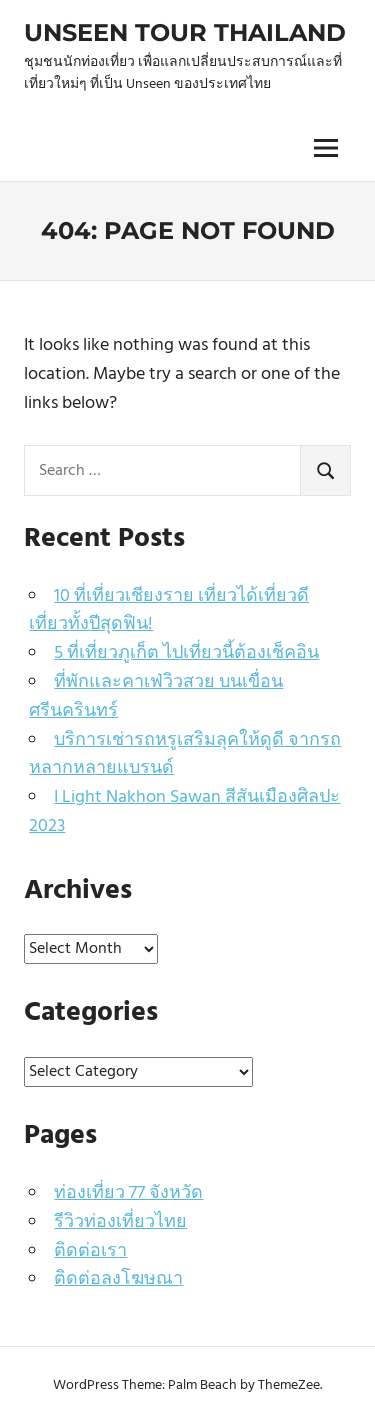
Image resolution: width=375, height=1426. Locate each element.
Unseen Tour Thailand (185, 32)
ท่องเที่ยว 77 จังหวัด (128, 1193)
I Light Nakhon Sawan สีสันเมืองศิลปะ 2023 (184, 812)
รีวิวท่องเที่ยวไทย (120, 1222)
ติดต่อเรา (90, 1251)
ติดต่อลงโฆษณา (118, 1279)
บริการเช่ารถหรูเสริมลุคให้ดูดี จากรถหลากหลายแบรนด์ (185, 755)
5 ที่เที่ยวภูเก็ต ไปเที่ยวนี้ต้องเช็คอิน (186, 653)
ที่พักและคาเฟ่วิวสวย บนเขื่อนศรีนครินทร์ (156, 697)
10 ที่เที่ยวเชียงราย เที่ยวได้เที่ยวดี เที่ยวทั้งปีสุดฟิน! (169, 611)
